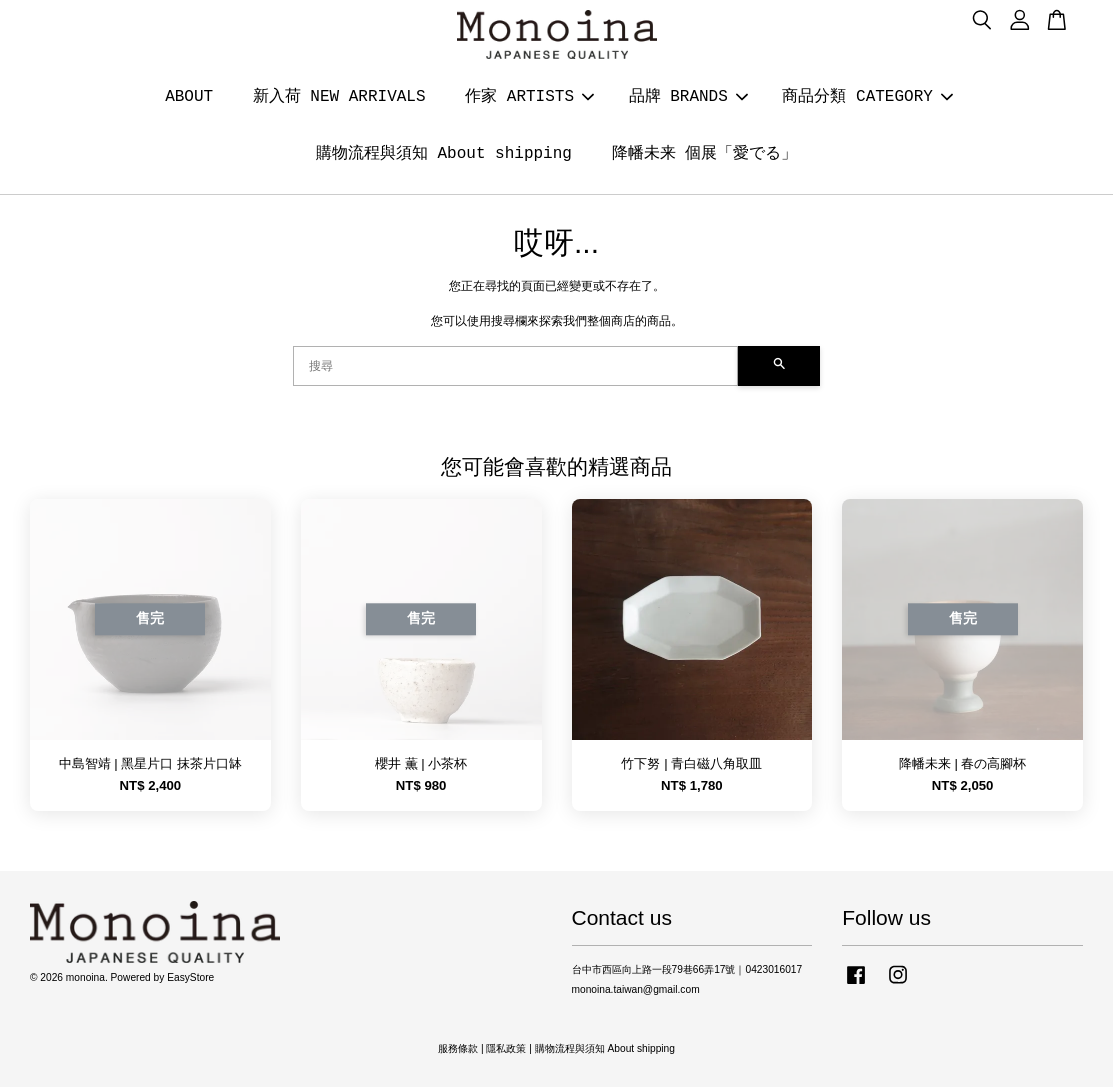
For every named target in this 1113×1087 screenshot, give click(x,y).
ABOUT (189, 97)
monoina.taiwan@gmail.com (636, 989)
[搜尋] (515, 366)
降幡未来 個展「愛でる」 (705, 154)
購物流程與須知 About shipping (444, 154)
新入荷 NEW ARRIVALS (339, 97)
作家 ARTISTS (529, 97)
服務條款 (458, 1048)
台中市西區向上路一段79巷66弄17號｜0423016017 (687, 969)
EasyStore (190, 977)
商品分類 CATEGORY (867, 97)
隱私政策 (506, 1048)
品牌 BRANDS (688, 97)
